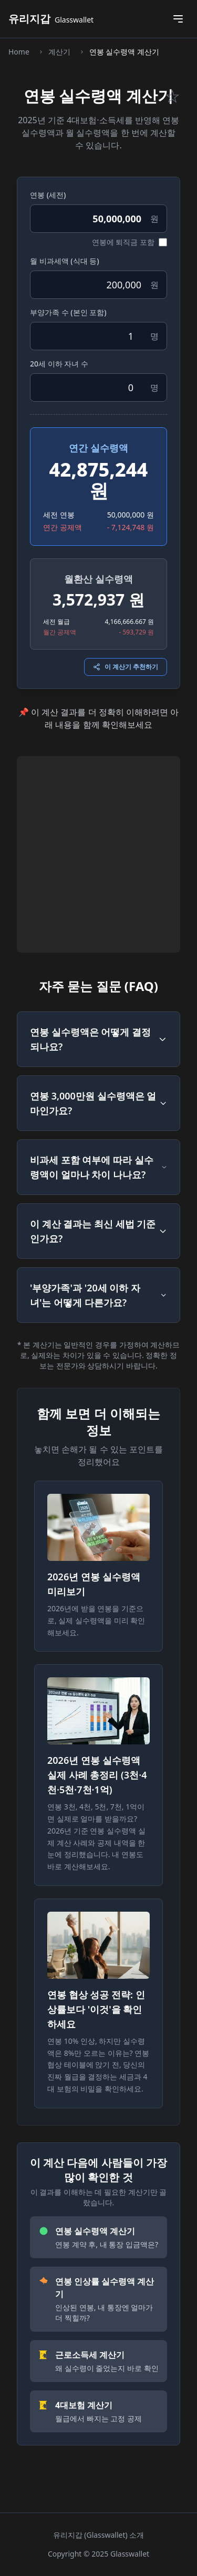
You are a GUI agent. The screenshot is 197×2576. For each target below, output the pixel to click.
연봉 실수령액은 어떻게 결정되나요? (98, 1039)
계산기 (59, 52)
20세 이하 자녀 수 (59, 364)
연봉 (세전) (48, 195)
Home (18, 52)
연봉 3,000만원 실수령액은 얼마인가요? (98, 1103)
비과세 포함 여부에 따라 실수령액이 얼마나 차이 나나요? (98, 1167)
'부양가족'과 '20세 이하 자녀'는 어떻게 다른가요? (98, 1295)
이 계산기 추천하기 (125, 666)
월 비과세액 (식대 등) (64, 261)
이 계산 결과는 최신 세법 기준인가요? (98, 1231)
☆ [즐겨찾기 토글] (172, 96)
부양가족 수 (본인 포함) (68, 312)
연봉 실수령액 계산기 (124, 52)
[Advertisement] (98, 854)
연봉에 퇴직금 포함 (123, 242)
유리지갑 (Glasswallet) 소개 (98, 2535)
